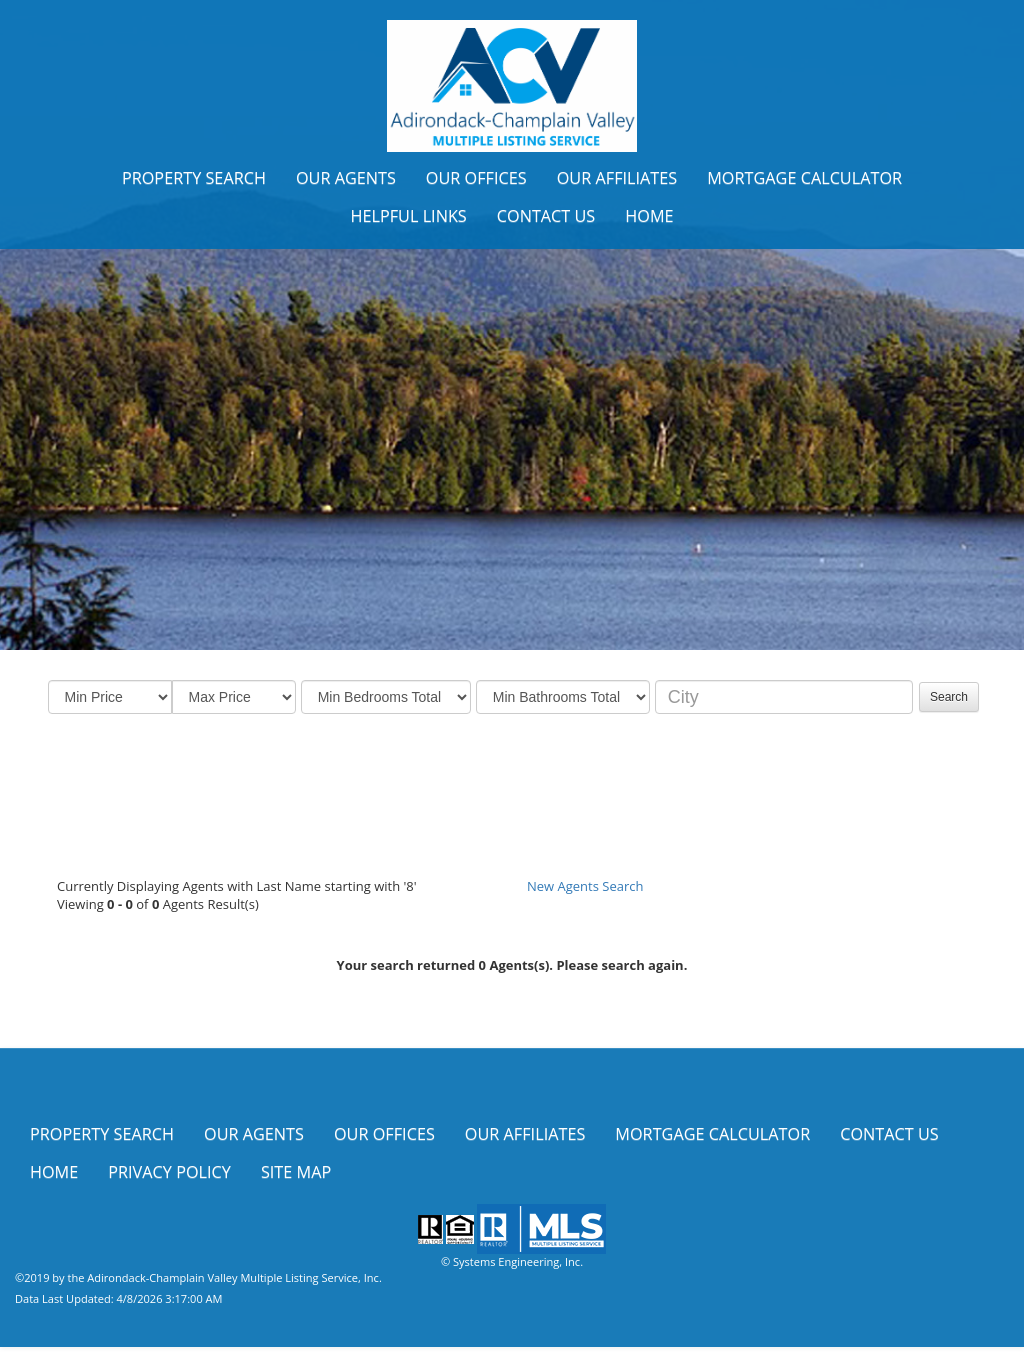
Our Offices (476, 178)
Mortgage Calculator (804, 178)
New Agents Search (585, 886)
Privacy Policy (169, 1172)
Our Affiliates (617, 178)
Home (649, 216)
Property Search (194, 178)
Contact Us (546, 216)
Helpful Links (408, 216)
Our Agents (346, 178)
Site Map (296, 1172)
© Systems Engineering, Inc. (512, 1261)
